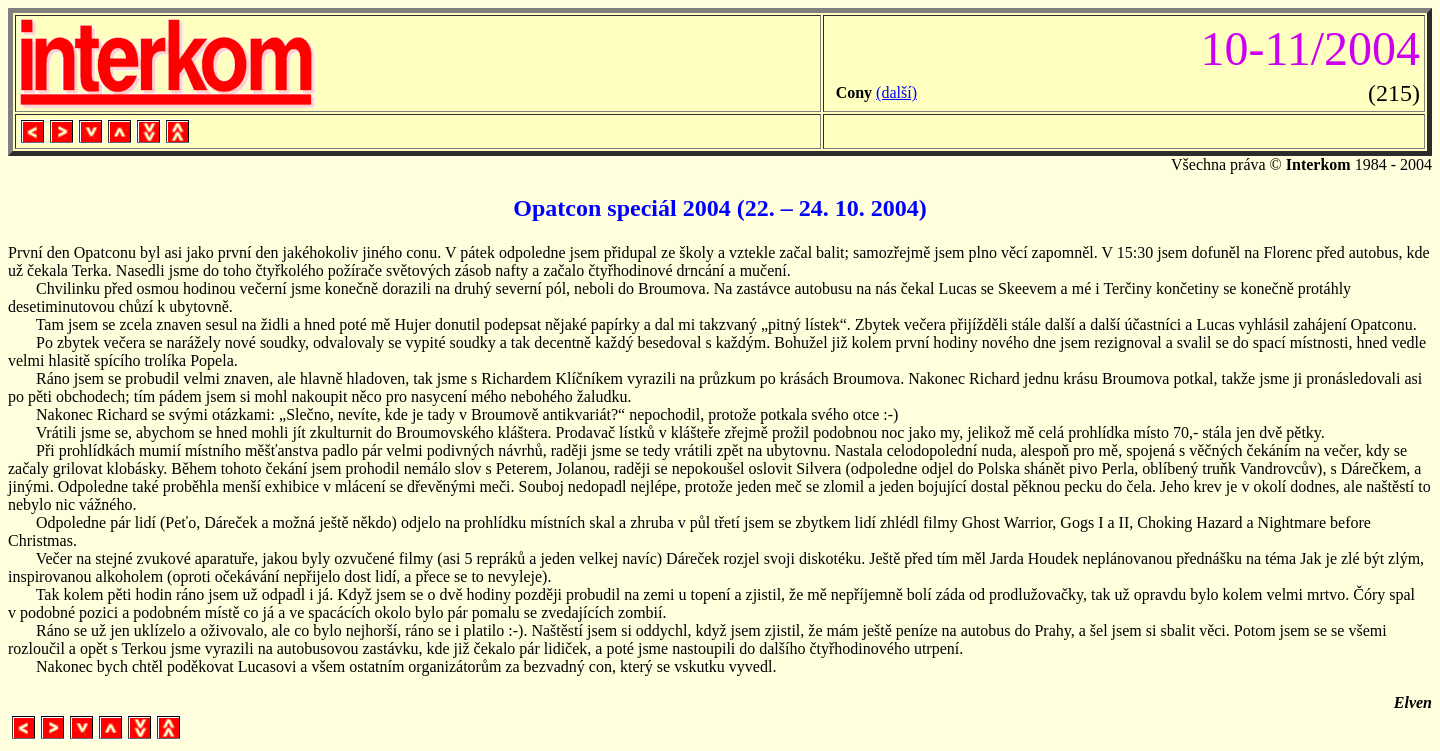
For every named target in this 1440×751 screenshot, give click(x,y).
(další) (896, 92)
